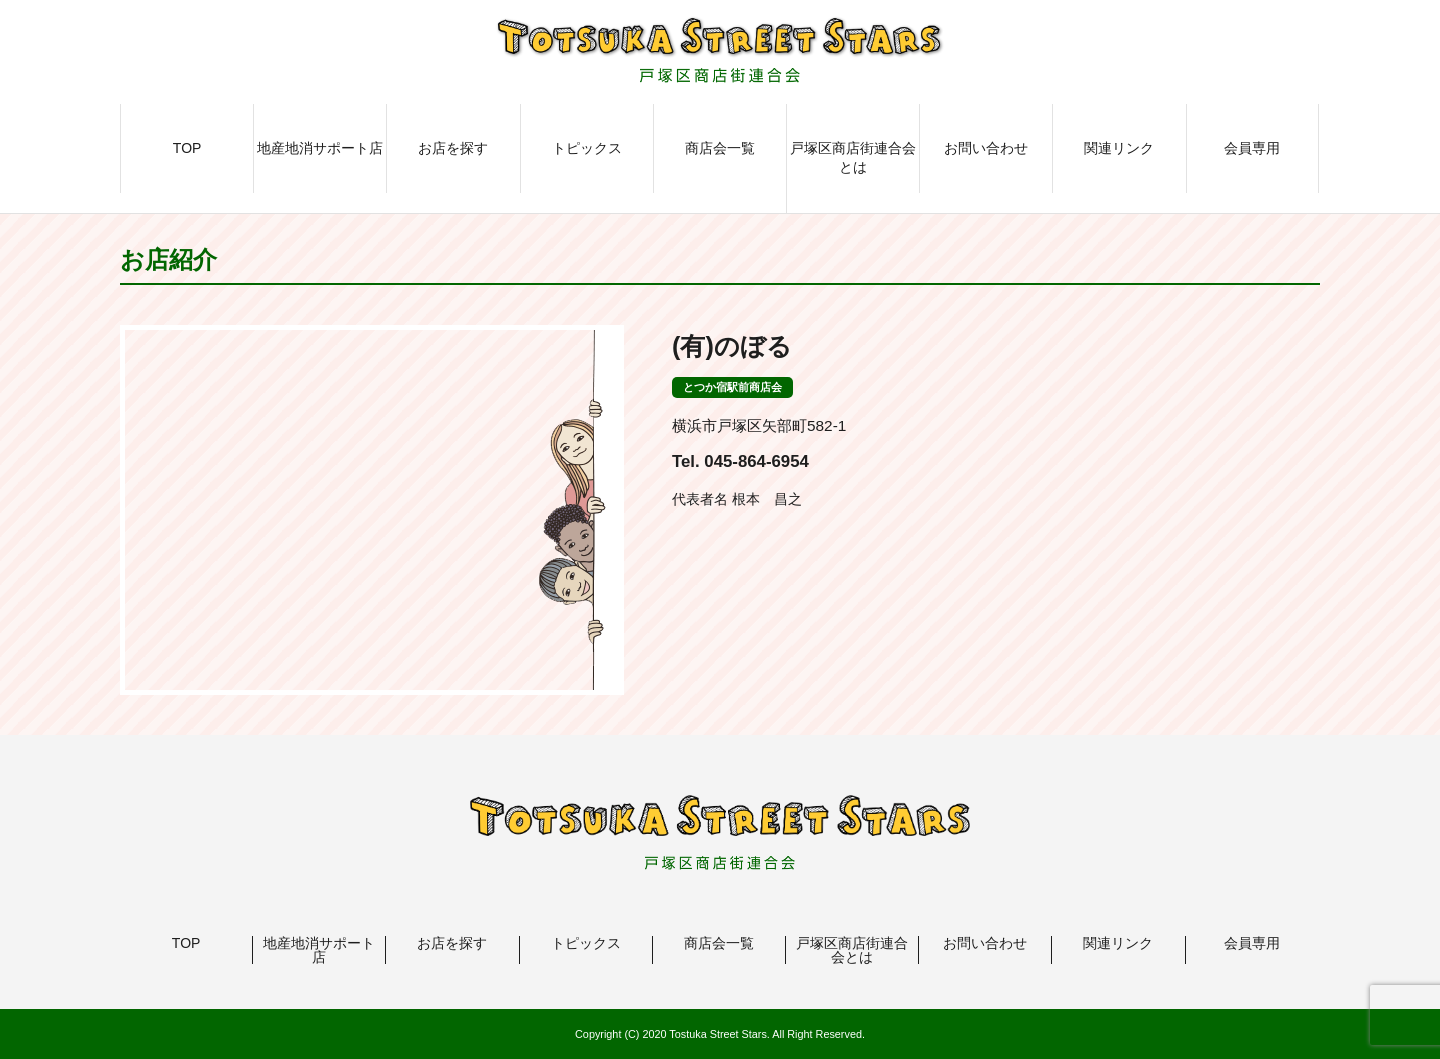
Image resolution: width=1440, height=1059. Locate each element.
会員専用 (1252, 148)
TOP (187, 148)
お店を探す (453, 148)
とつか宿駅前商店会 (732, 387)
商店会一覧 (720, 148)
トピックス (587, 148)
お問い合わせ (986, 148)
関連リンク (1119, 148)
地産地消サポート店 (320, 148)
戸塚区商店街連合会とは (853, 158)
